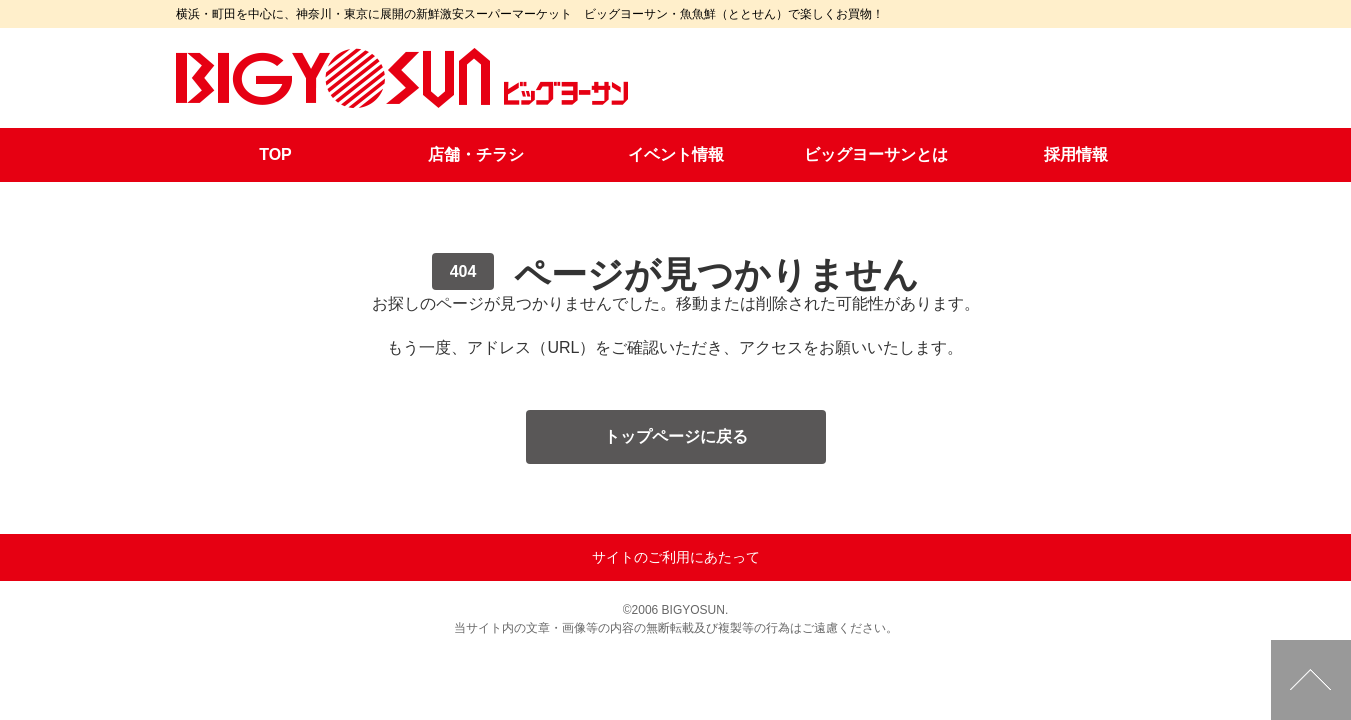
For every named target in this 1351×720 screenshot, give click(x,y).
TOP (275, 154)
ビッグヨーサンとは (876, 154)
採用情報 (1076, 154)
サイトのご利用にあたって (676, 557)
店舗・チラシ (476, 154)
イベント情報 (676, 154)
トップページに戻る (676, 436)
